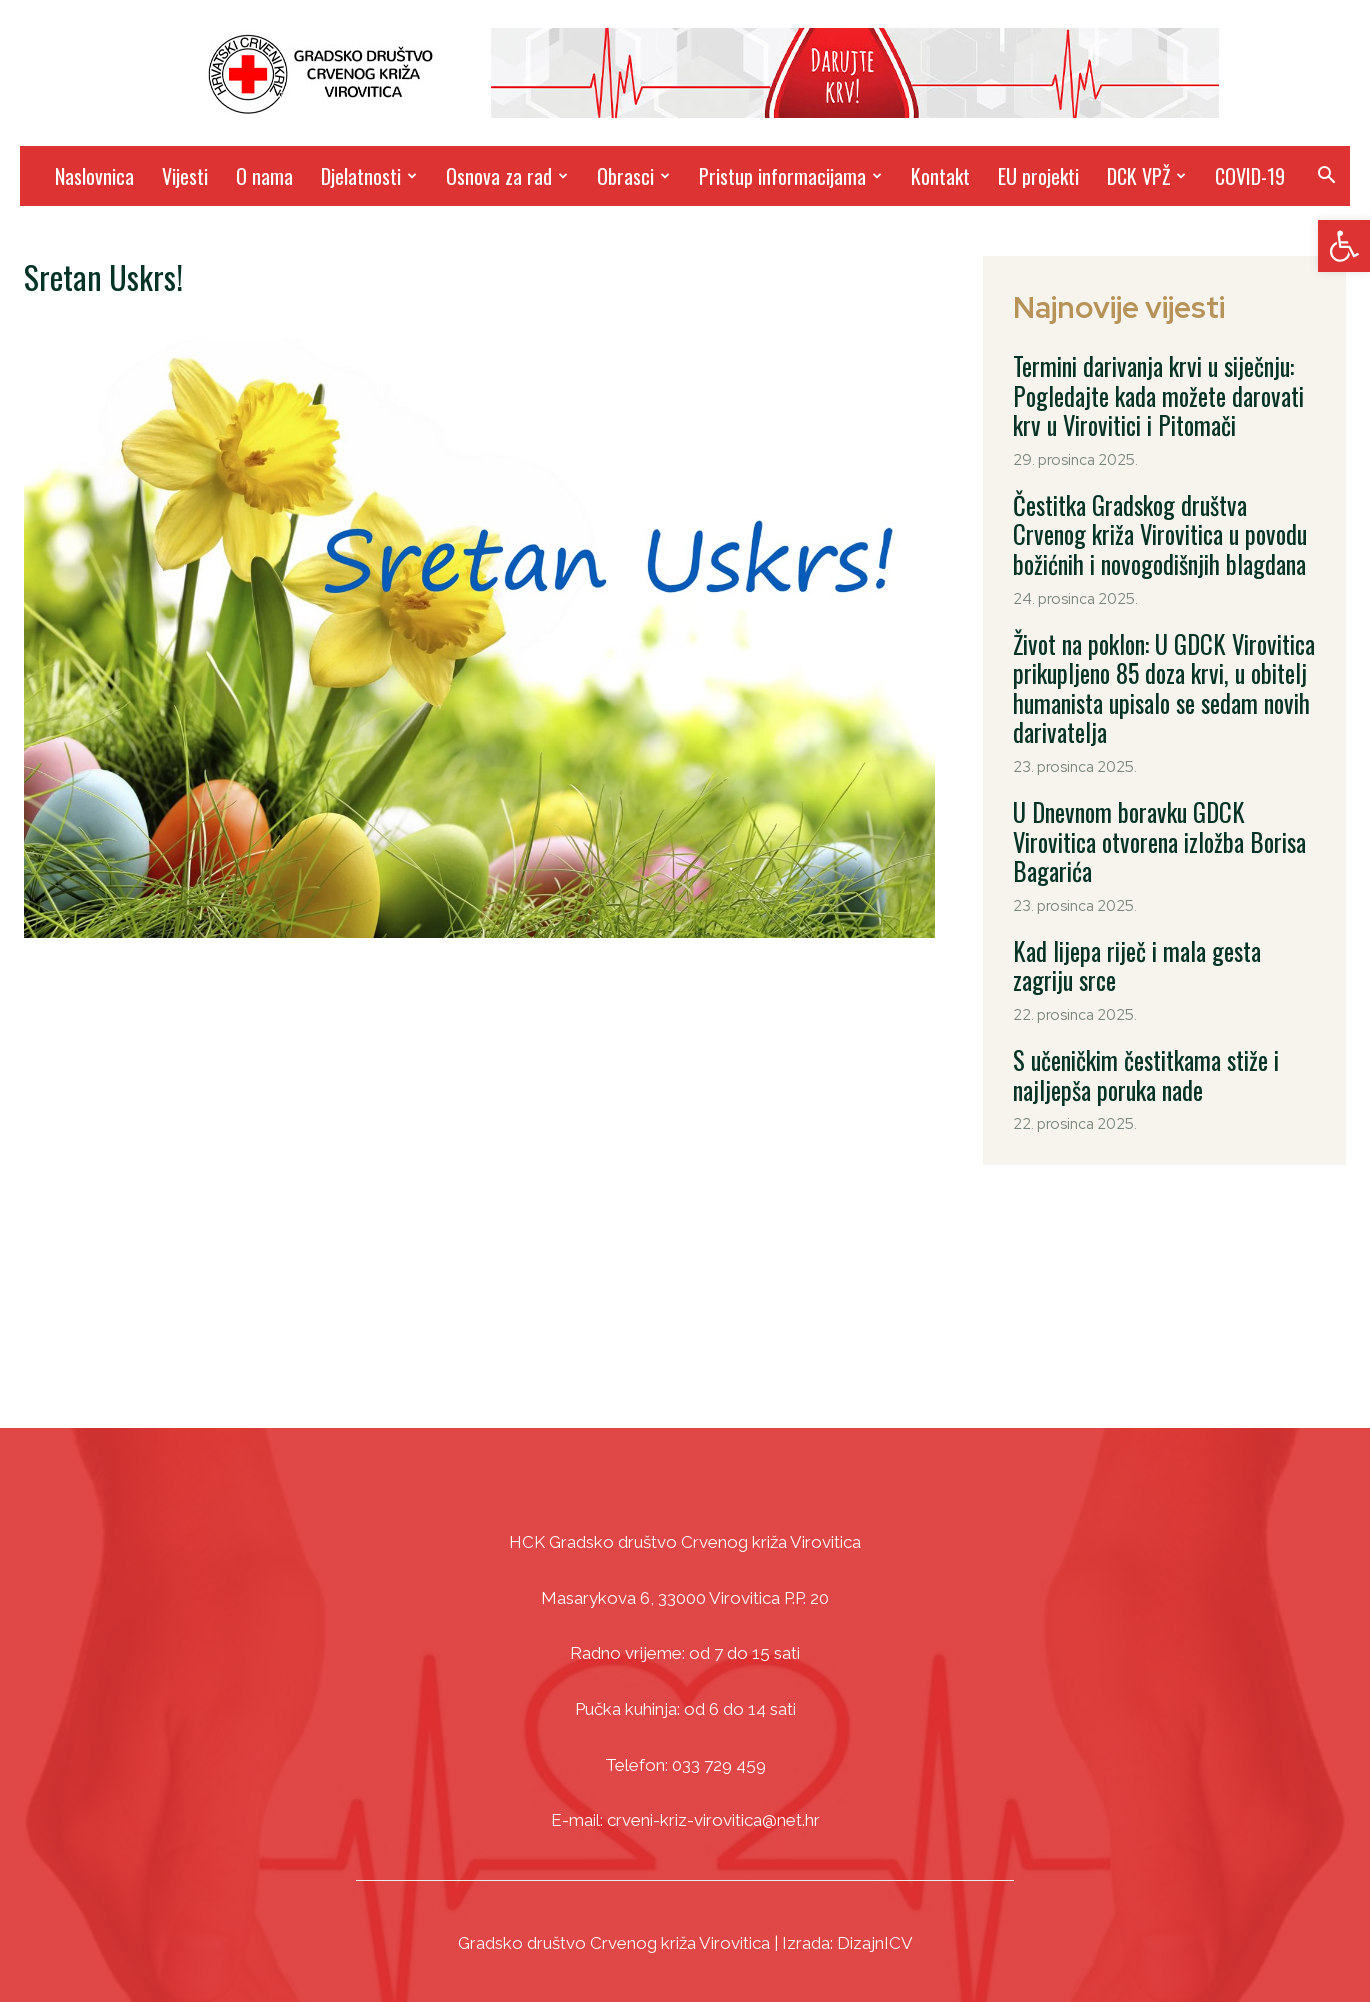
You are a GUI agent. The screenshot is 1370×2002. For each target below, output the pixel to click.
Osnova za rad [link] (507, 176)
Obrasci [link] (633, 176)
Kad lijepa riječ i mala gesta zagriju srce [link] (1163, 852)
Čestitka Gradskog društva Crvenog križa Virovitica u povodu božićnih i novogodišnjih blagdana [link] (1166, 510)
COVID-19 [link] (1250, 176)
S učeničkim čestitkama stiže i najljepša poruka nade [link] (1160, 938)
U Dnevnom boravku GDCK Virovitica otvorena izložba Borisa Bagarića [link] (1148, 766)
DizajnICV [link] (875, 1943)
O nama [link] (264, 176)
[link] (1344, 246)
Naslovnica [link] (94, 176)
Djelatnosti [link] (369, 176)
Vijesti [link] (185, 176)
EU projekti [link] (1038, 176)
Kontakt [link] (940, 176)
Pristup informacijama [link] (790, 176)
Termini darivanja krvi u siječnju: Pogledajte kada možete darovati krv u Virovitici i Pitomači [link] (1157, 388)
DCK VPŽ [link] (1146, 176)
